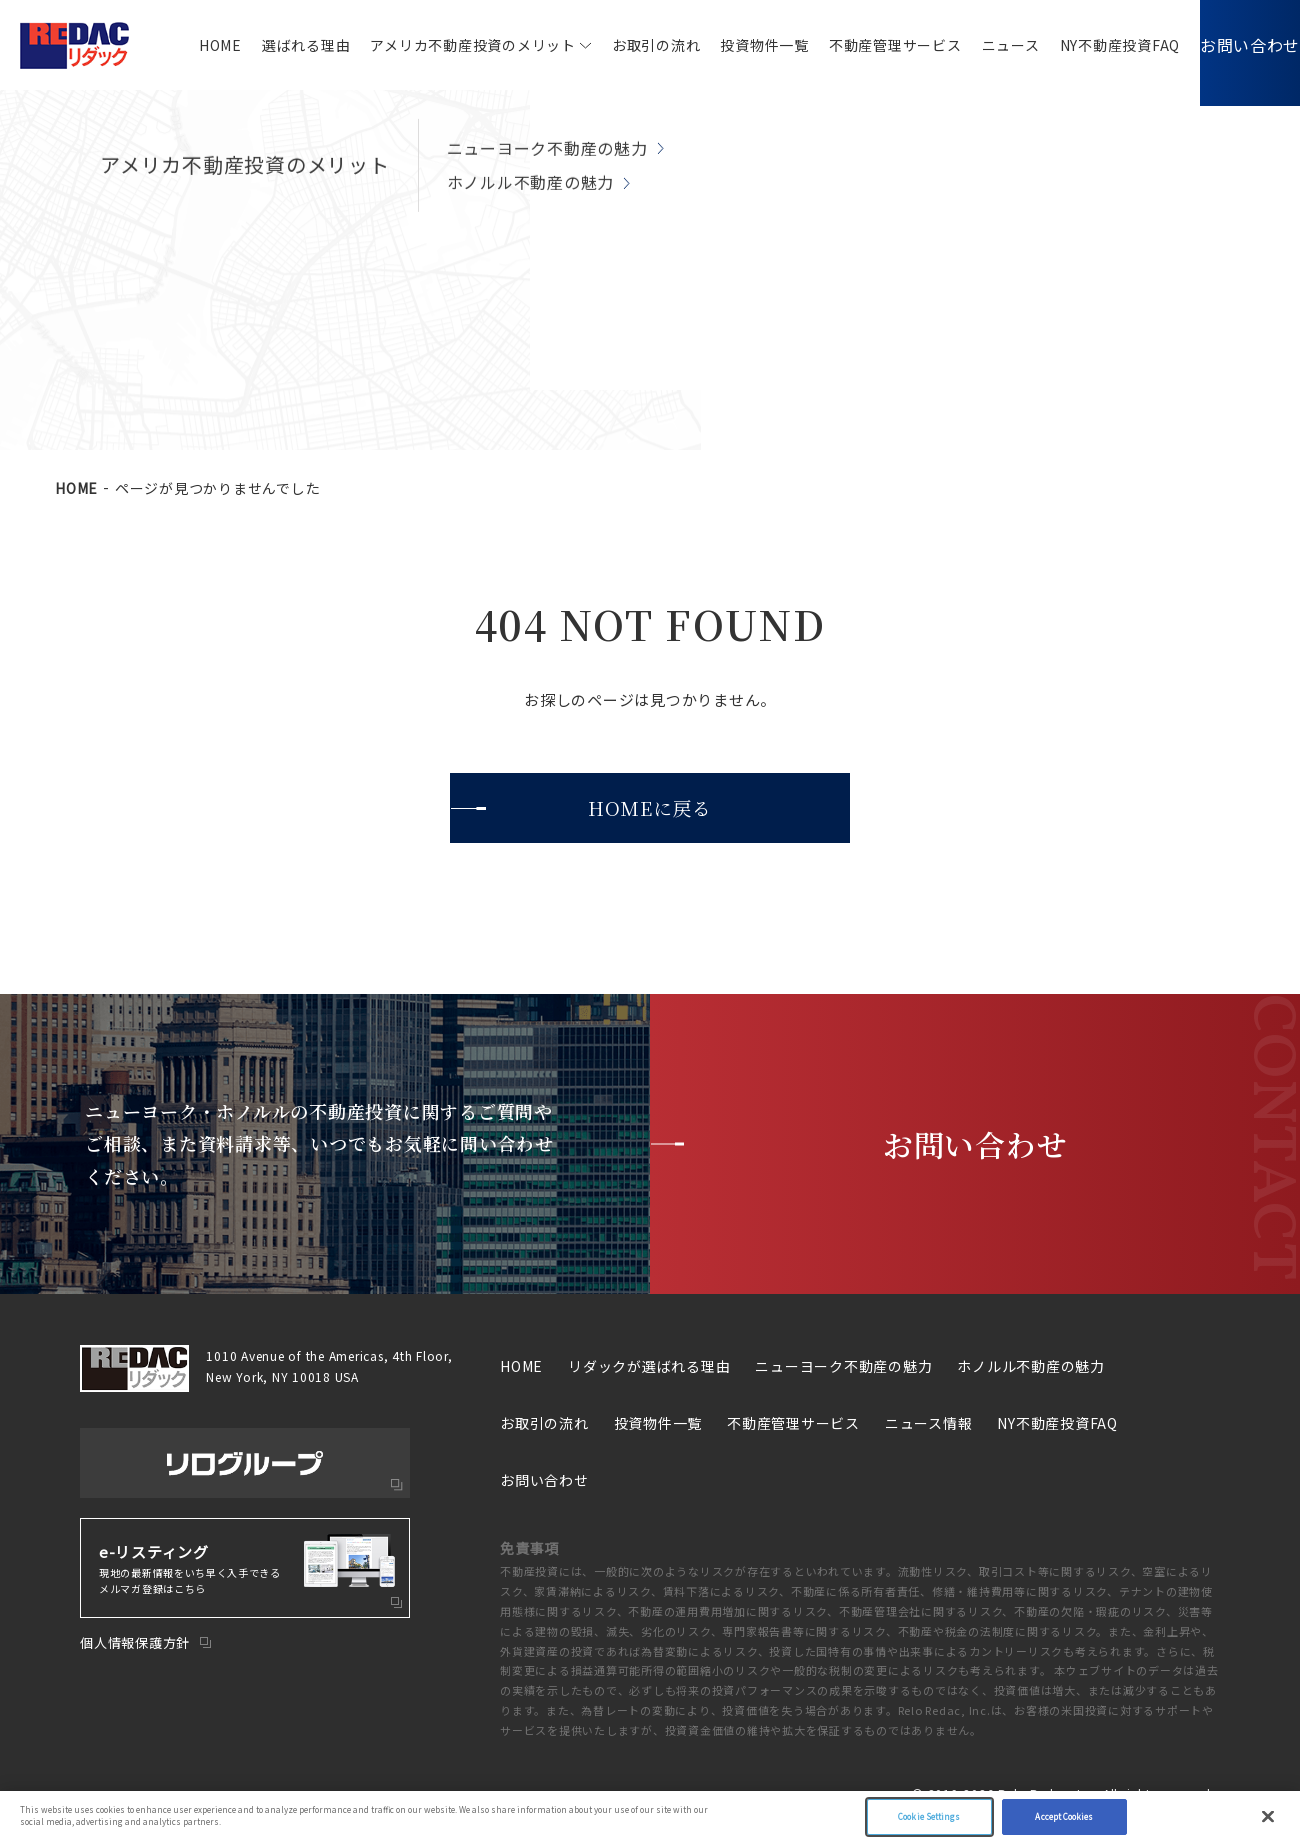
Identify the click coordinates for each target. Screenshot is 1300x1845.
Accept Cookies (1064, 1816)
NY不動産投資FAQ (1090, 45)
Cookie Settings (929, 1816)
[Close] (1268, 1817)
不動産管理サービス (865, 45)
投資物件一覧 (734, 45)
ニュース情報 (929, 1423)
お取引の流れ (626, 45)
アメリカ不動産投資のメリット (443, 45)
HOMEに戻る (650, 807)
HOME (190, 45)
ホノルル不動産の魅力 (1031, 1366)
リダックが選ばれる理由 (649, 1366)
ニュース (981, 45)
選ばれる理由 (276, 45)
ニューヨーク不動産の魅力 (843, 1366)
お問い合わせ (1235, 44)
